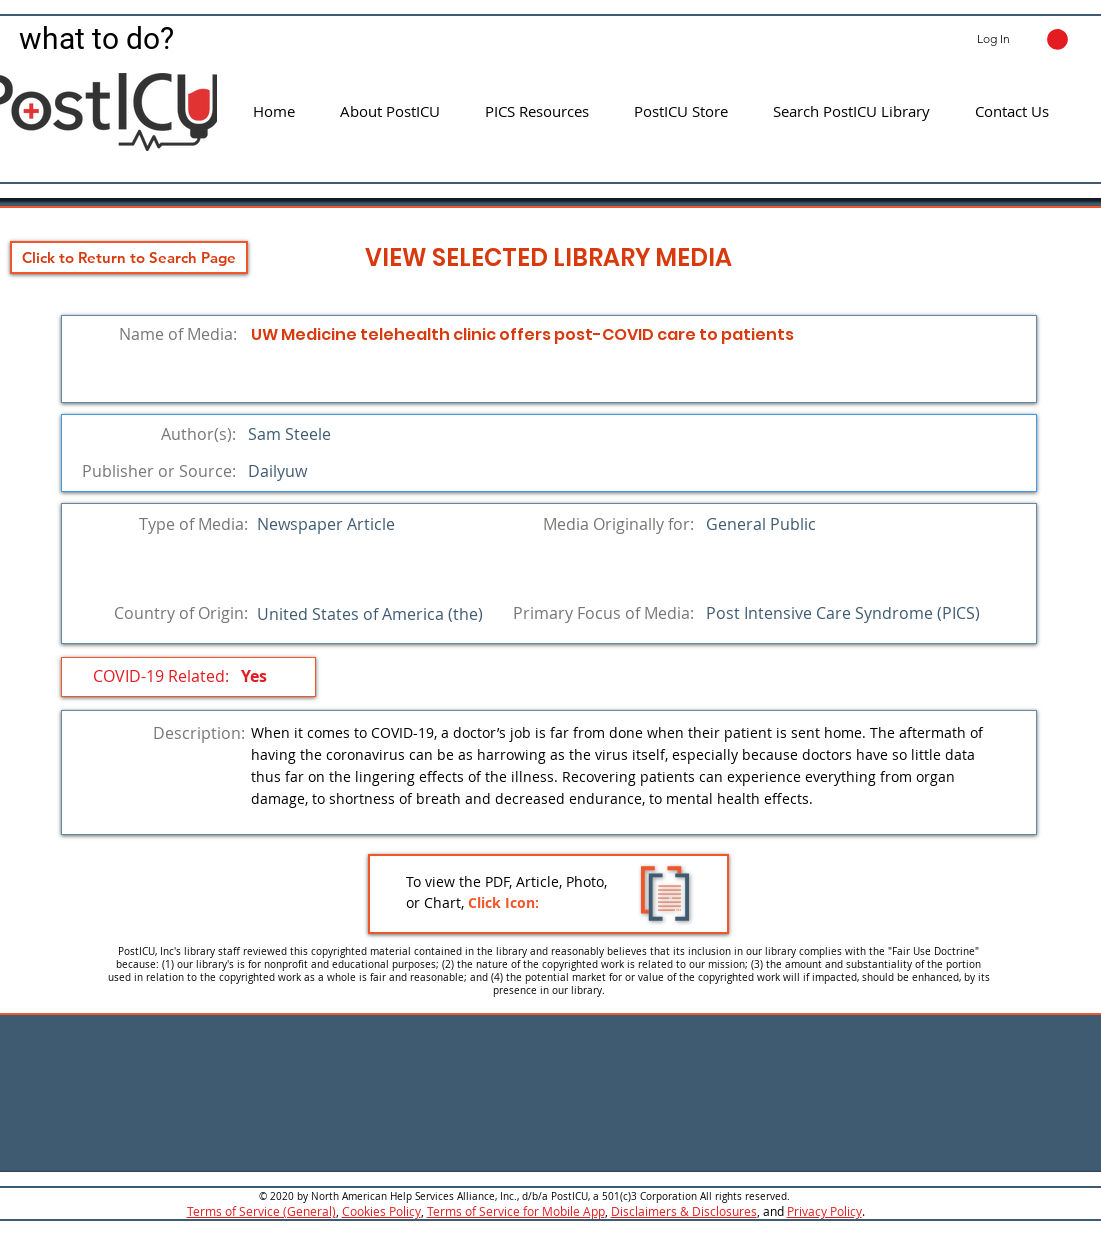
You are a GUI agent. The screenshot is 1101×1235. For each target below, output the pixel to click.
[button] (1057, 39)
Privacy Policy (824, 1211)
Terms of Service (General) (261, 1211)
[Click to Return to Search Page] (129, 257)
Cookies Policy (381, 1211)
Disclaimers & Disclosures (684, 1211)
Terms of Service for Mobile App (516, 1211)
